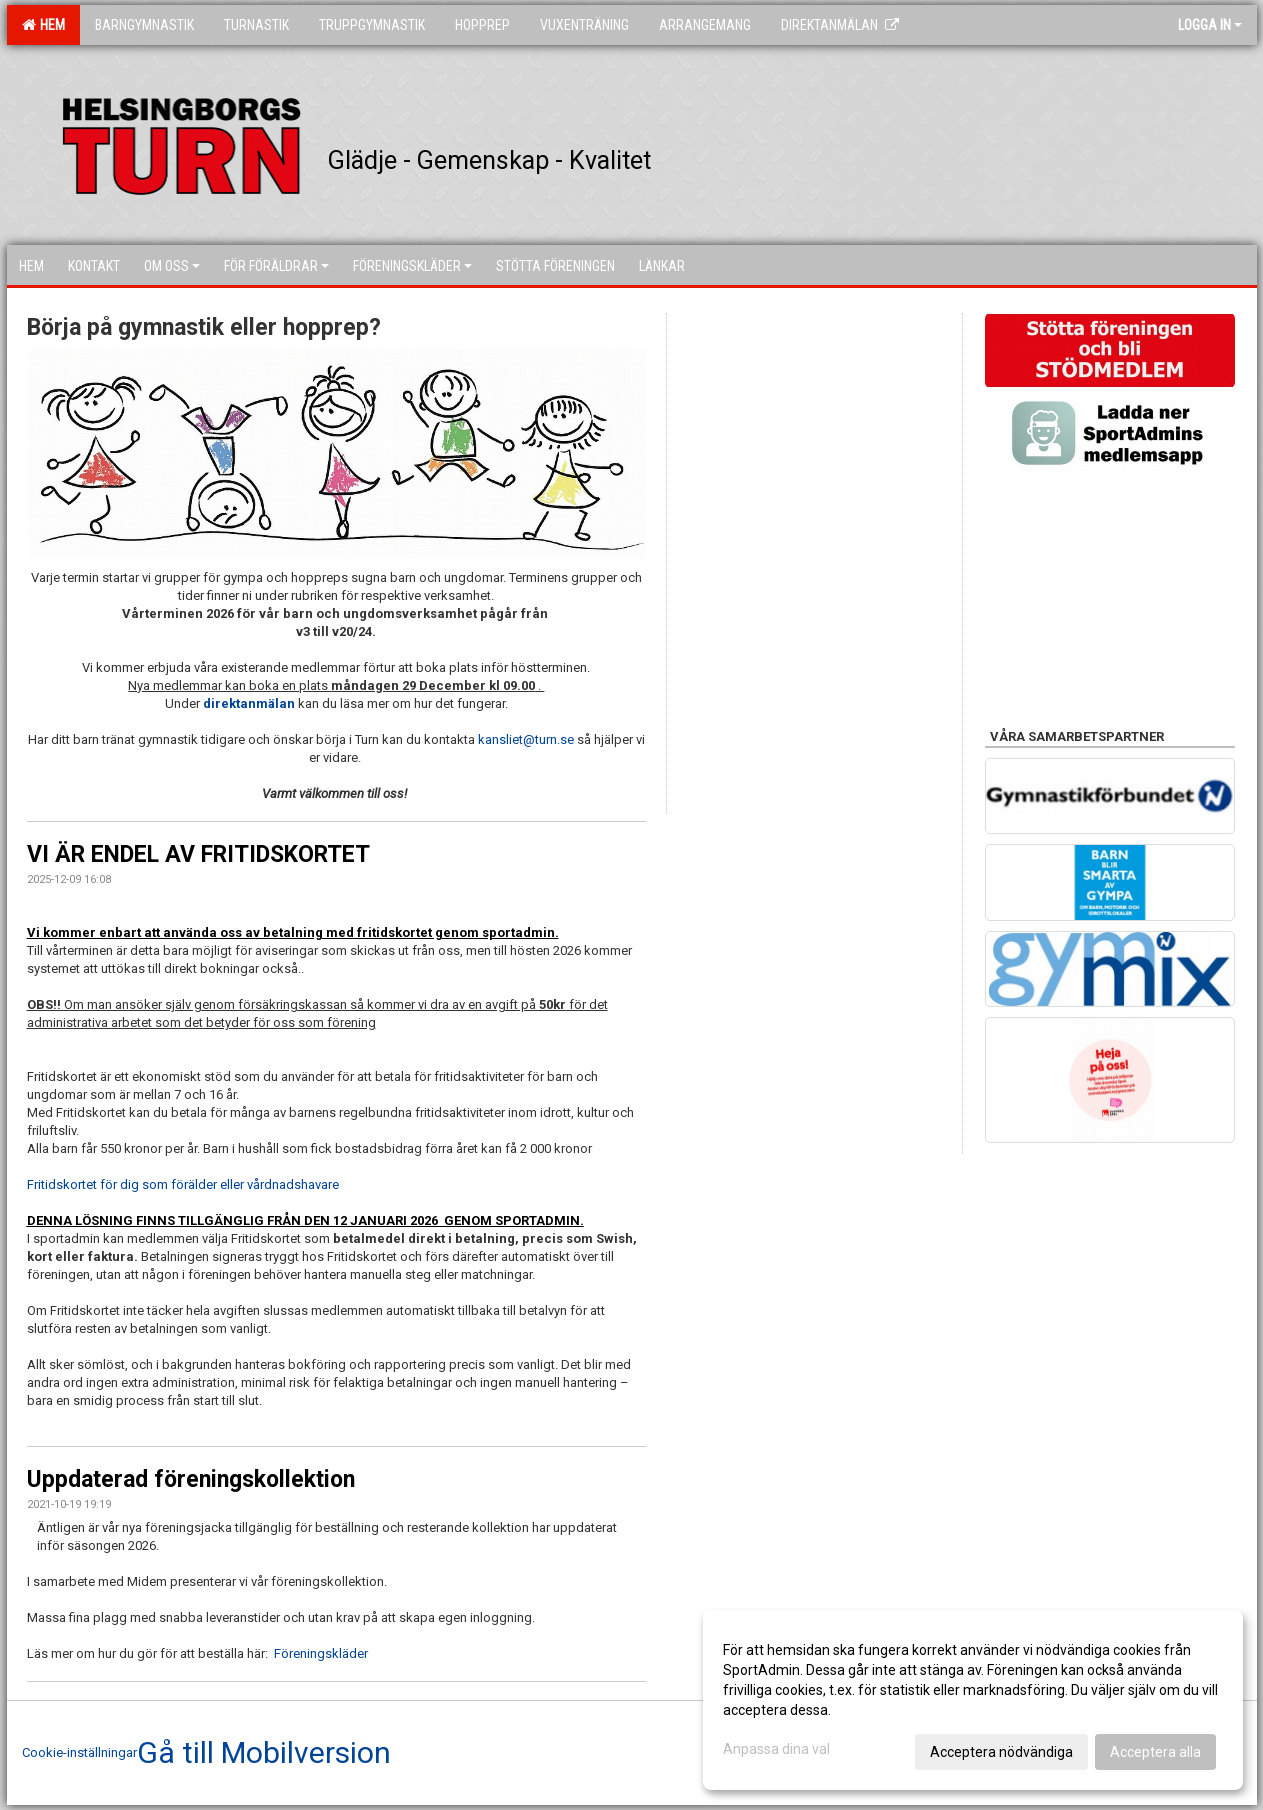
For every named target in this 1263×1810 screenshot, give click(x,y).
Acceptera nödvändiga (1001, 1752)
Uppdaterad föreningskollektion (191, 1479)
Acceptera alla (1155, 1752)
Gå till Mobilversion (264, 1753)
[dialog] (973, 1700)
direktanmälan (250, 703)
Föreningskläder (321, 1653)
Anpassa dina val (776, 1749)
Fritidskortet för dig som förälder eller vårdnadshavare (183, 1184)
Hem (43, 25)
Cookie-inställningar (79, 1752)
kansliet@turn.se (526, 739)
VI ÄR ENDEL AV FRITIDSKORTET (198, 854)
